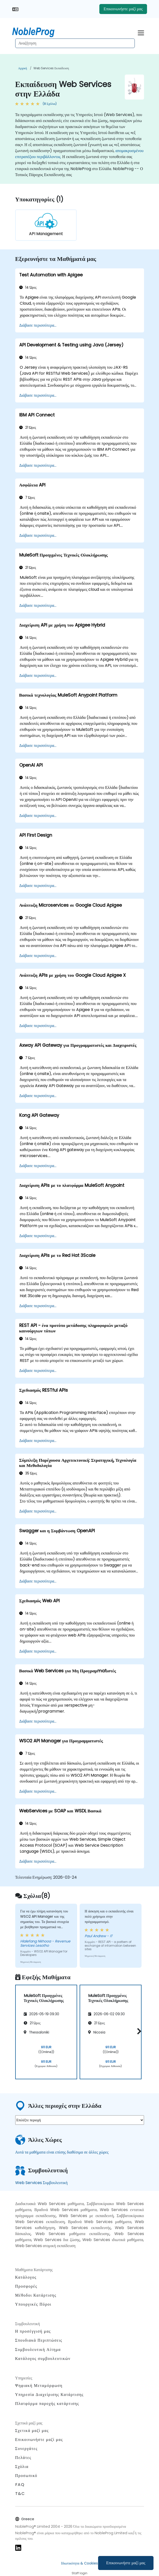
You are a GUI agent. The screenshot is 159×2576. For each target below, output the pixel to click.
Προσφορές (26, 2286)
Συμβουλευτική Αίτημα (38, 2349)
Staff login (79, 2573)
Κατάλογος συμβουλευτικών (43, 2358)
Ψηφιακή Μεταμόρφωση (39, 2385)
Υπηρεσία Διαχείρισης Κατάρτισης (49, 2394)
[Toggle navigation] (141, 32)
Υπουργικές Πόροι (33, 2304)
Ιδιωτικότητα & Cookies (79, 2563)
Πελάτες (23, 2457)
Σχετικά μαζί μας (32, 2430)
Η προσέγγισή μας (33, 2331)
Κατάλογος (26, 2277)
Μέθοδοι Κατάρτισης (35, 2295)
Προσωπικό (26, 2475)
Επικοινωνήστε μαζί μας (126, 2563)
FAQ (20, 2484)
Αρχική (22, 68)
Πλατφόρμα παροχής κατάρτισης (47, 2403)
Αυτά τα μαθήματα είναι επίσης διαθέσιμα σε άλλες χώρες (62, 2152)
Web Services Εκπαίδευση (51, 68)
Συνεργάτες (26, 2448)
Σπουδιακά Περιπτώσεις (38, 2340)
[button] (138, 2031)
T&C (20, 2493)
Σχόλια (22, 2466)
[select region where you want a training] (79, 2120)
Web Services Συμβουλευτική (41, 2183)
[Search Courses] (75, 43)
